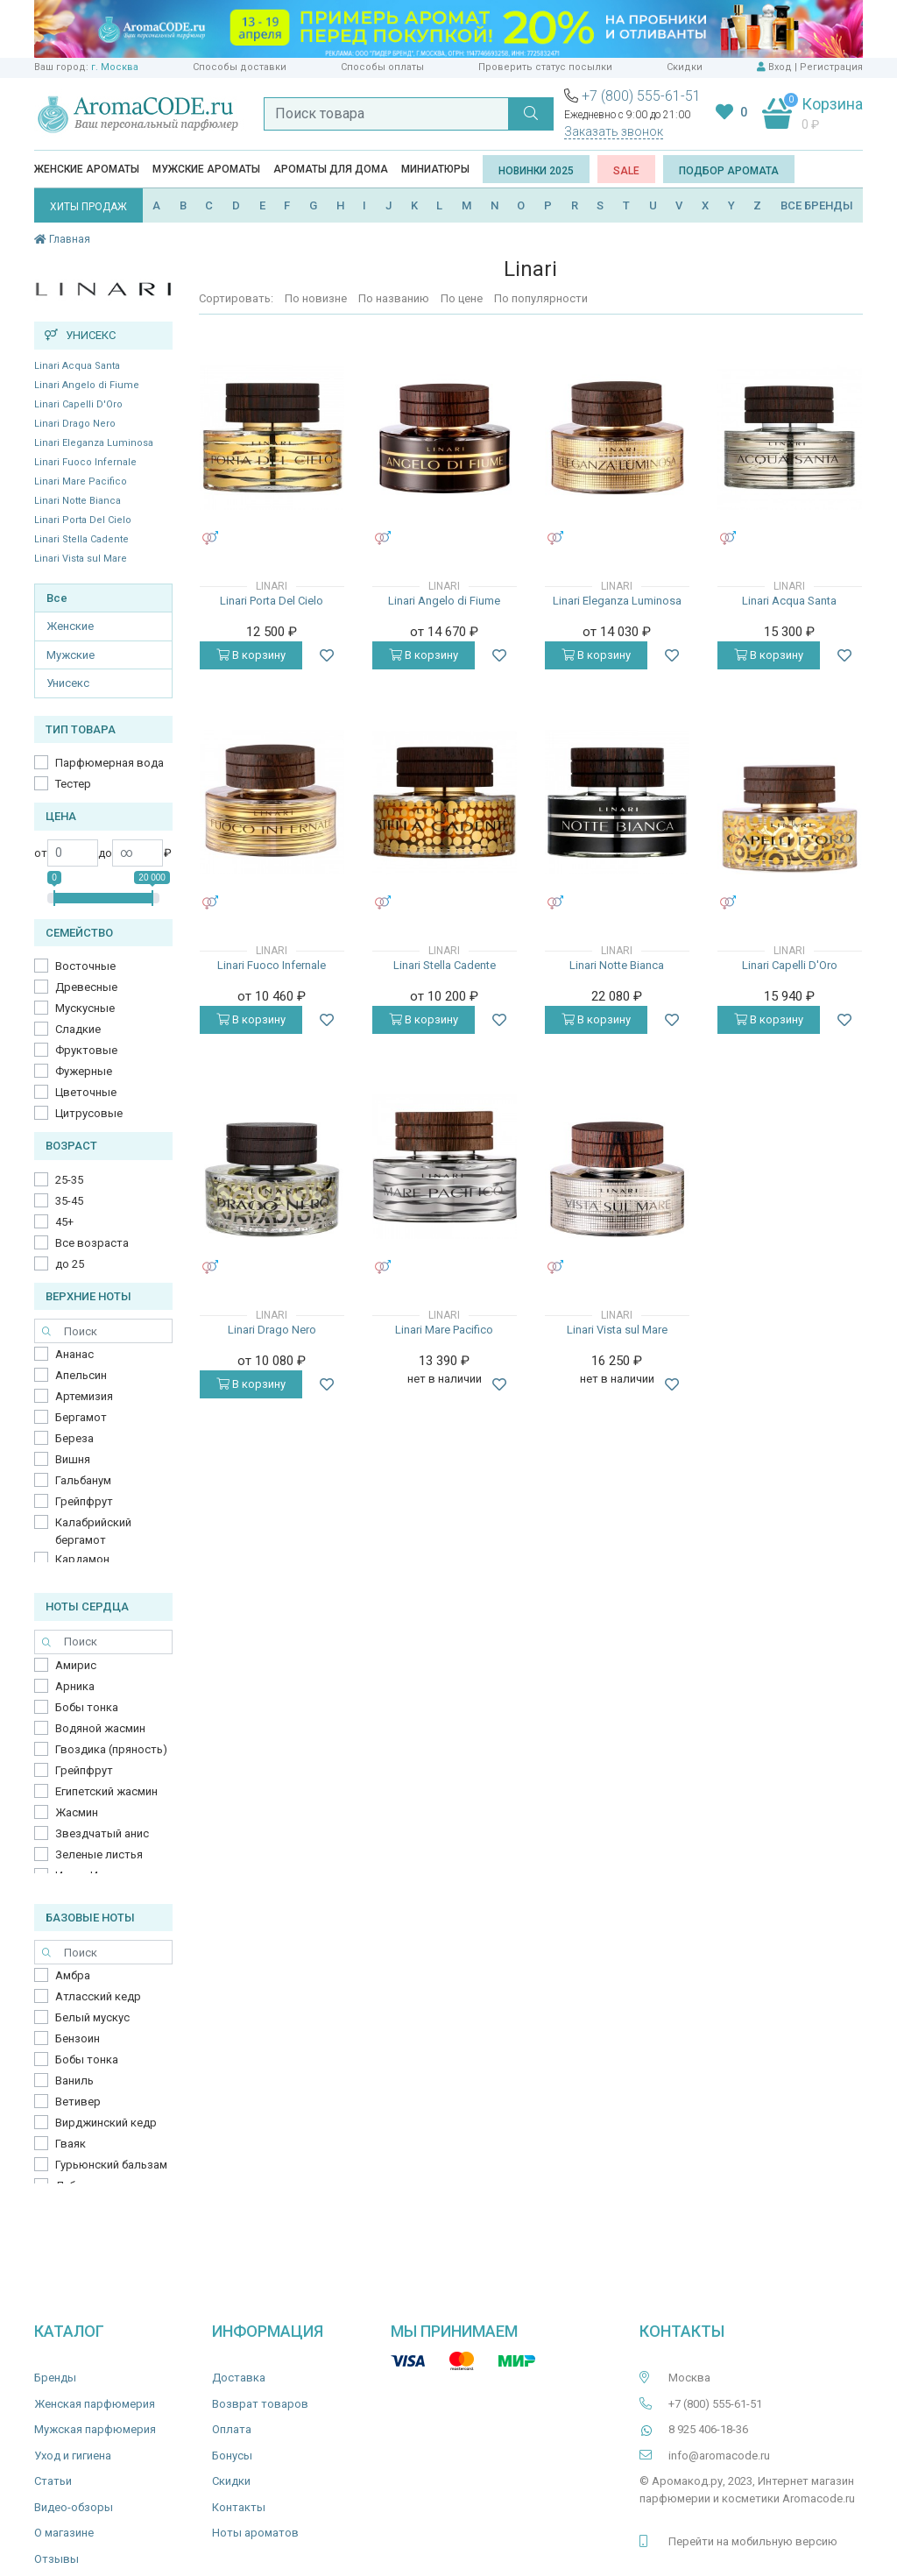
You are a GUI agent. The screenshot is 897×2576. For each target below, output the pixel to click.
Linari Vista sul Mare (80, 558)
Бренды (55, 2377)
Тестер (73, 783)
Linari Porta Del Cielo (82, 520)
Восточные (85, 966)
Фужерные (83, 1071)
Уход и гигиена (72, 2455)
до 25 (69, 1263)
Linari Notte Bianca (77, 500)
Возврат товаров (260, 2403)
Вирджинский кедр (106, 2122)
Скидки (685, 67)
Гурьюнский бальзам (111, 2164)
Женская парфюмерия (94, 2403)
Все (56, 598)
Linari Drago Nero (75, 423)
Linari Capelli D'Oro (78, 404)
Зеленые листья (99, 1854)
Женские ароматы (86, 169)
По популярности (541, 298)
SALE (626, 171)
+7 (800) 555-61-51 (641, 96)
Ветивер (78, 2101)
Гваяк (70, 2143)
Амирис (75, 1665)
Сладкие (78, 1029)
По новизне (316, 298)
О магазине (64, 2532)
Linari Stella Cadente (81, 539)
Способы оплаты (382, 67)
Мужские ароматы (206, 169)
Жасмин (76, 1812)
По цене (462, 298)
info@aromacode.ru (719, 2455)
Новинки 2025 (536, 171)
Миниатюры (435, 169)
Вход (780, 67)
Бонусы (232, 2455)
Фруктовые (86, 1050)
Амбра (72, 1975)
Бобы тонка (86, 1707)
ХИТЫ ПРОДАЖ (88, 207)
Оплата (231, 2429)
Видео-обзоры (73, 2507)
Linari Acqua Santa (77, 366)
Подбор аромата (729, 171)
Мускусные (85, 1008)
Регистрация (831, 67)
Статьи (53, 2481)
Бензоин (77, 2038)
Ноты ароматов (255, 2532)
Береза (74, 1438)
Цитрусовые (89, 1113)
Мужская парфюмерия (95, 2429)
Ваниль (74, 2080)
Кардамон (82, 1559)
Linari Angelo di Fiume (86, 385)
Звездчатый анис (102, 1833)
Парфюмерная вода (109, 762)
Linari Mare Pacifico (80, 481)
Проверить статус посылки (545, 67)
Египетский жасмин (106, 1791)
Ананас (74, 1354)
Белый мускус (92, 2017)
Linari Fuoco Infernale (85, 462)
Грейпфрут (84, 1501)
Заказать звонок (613, 131)
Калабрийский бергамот (93, 1531)
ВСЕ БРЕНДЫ (816, 205)
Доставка (238, 2377)
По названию (393, 298)
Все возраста (92, 1242)
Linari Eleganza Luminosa (93, 443)
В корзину (251, 655)
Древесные (86, 987)
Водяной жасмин (100, 1728)
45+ (64, 1221)
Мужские (70, 655)
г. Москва (114, 67)
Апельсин (81, 1375)
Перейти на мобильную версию (752, 2541)
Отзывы (56, 2558)
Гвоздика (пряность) (111, 1749)
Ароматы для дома (330, 169)
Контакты (238, 2507)
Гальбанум (83, 1480)
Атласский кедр (98, 1996)
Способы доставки (239, 67)
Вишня (72, 1459)
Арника (75, 1686)
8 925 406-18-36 (708, 2429)
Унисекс (67, 683)
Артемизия (84, 1396)
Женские (70, 626)
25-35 (69, 1179)
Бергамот (81, 1417)
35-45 (69, 1200)
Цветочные (86, 1092)
